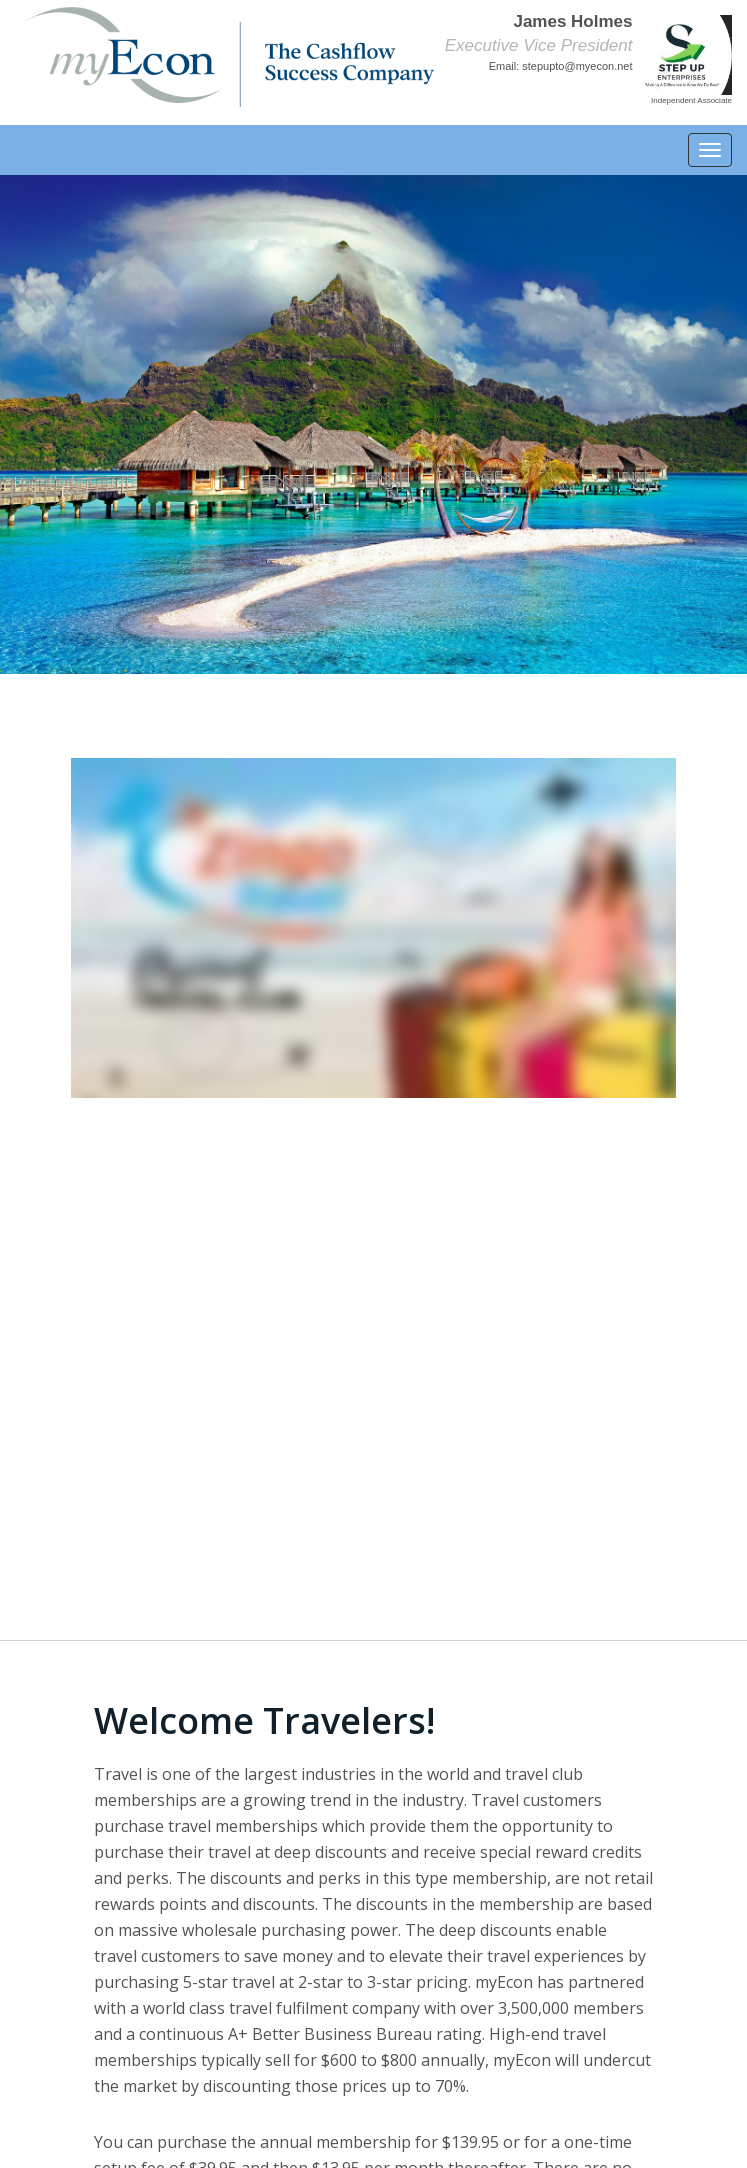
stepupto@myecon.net (577, 66)
